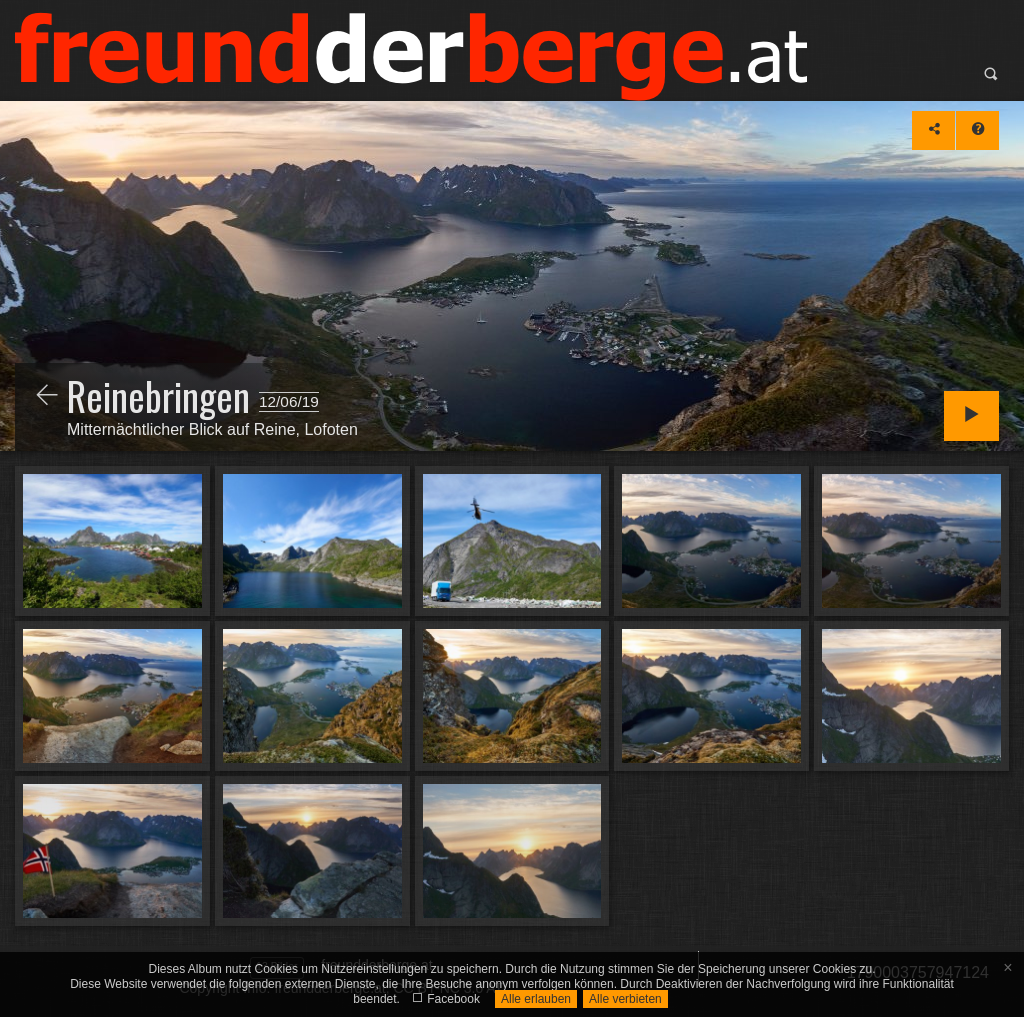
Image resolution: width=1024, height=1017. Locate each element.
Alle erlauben (536, 999)
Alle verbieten (625, 999)
